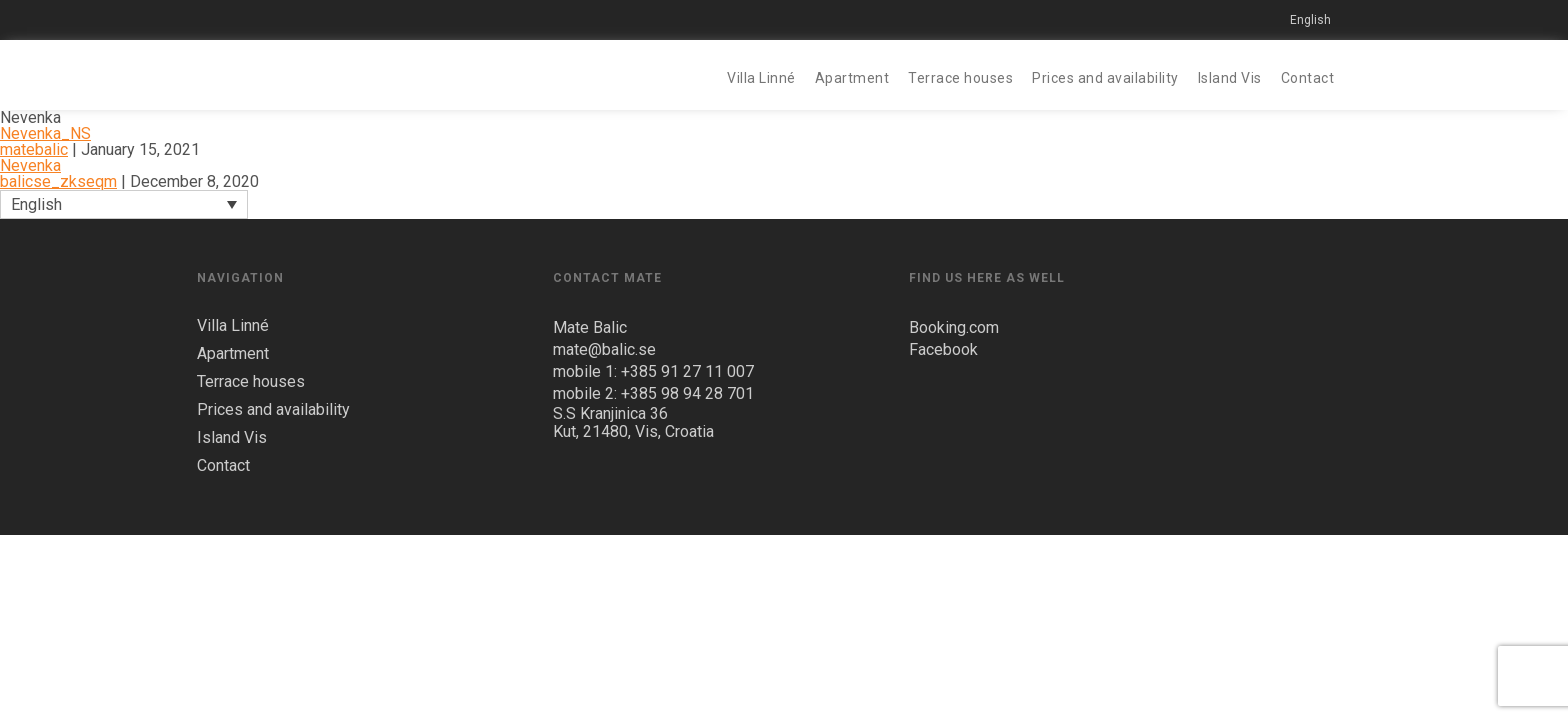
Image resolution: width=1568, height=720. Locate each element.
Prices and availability (1105, 78)
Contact (1308, 78)
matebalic (34, 149)
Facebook (943, 349)
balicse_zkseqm (58, 181)
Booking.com (954, 327)
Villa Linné (761, 78)
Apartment (852, 78)
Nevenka (30, 165)
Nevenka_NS (45, 133)
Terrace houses (960, 78)
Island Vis (1230, 78)
